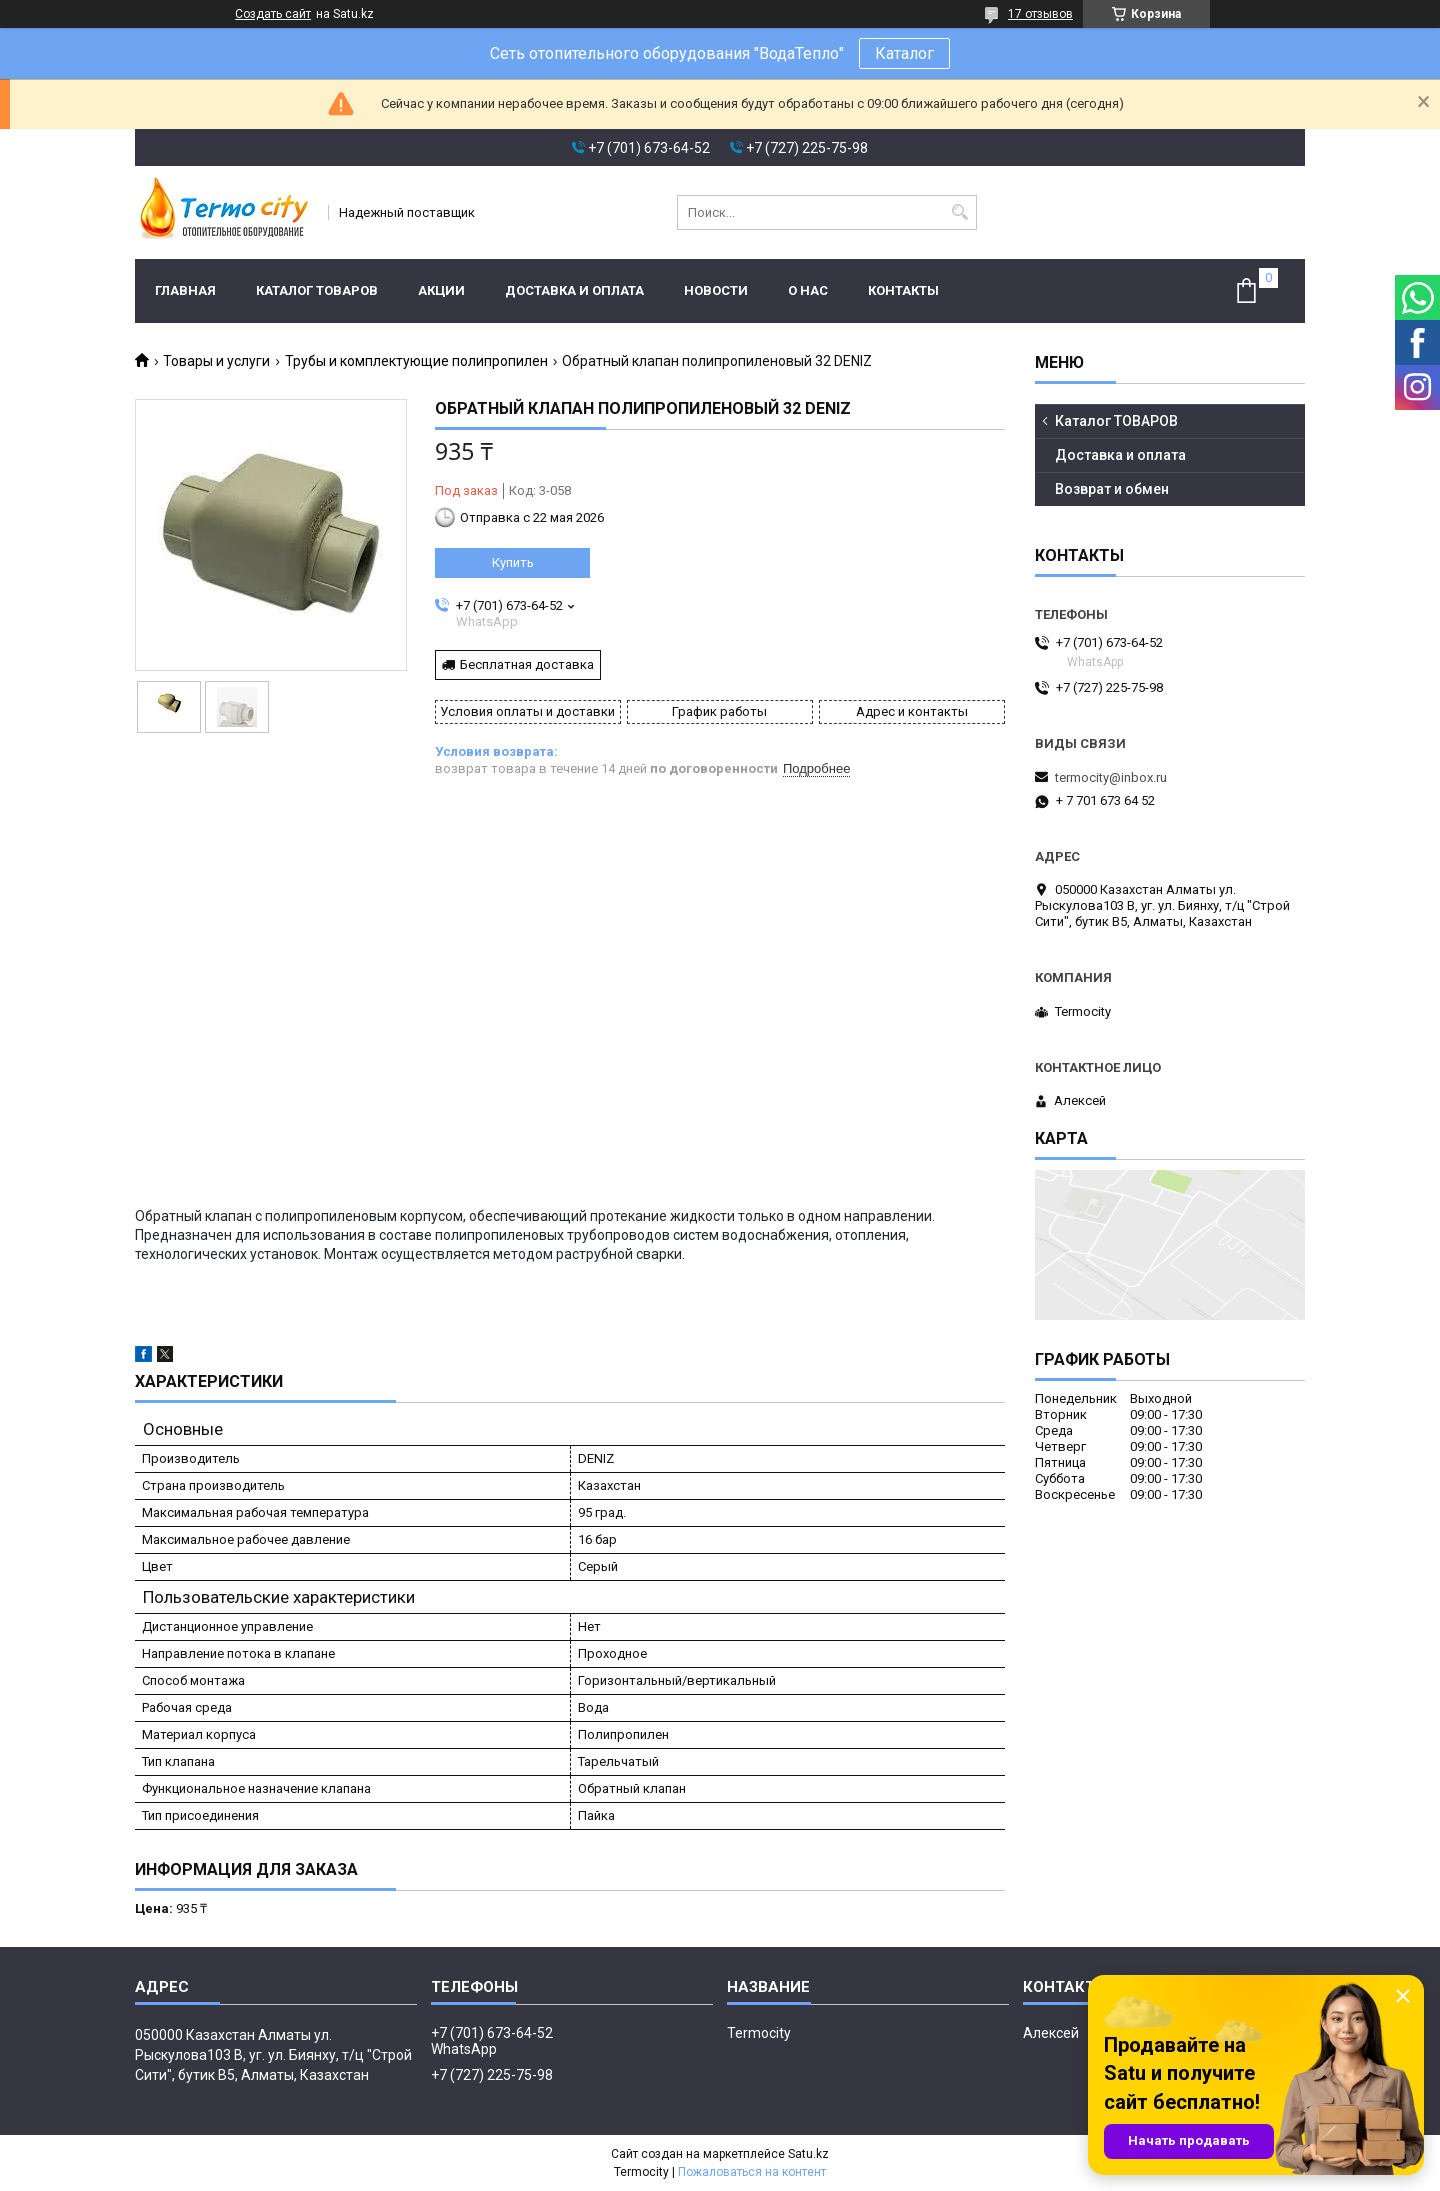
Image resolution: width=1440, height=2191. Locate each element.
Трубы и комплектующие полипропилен (416, 361)
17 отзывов (1040, 14)
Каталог (904, 53)
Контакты (903, 290)
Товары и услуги (216, 361)
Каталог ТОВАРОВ (317, 290)
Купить (513, 562)
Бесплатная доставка (527, 664)
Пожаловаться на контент (752, 2172)
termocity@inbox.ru (1111, 777)
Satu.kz (808, 2154)
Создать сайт (273, 14)
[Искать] (959, 212)
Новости (716, 290)
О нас (808, 290)
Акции (441, 290)
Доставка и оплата (574, 290)
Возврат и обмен (1112, 489)
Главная (185, 290)
